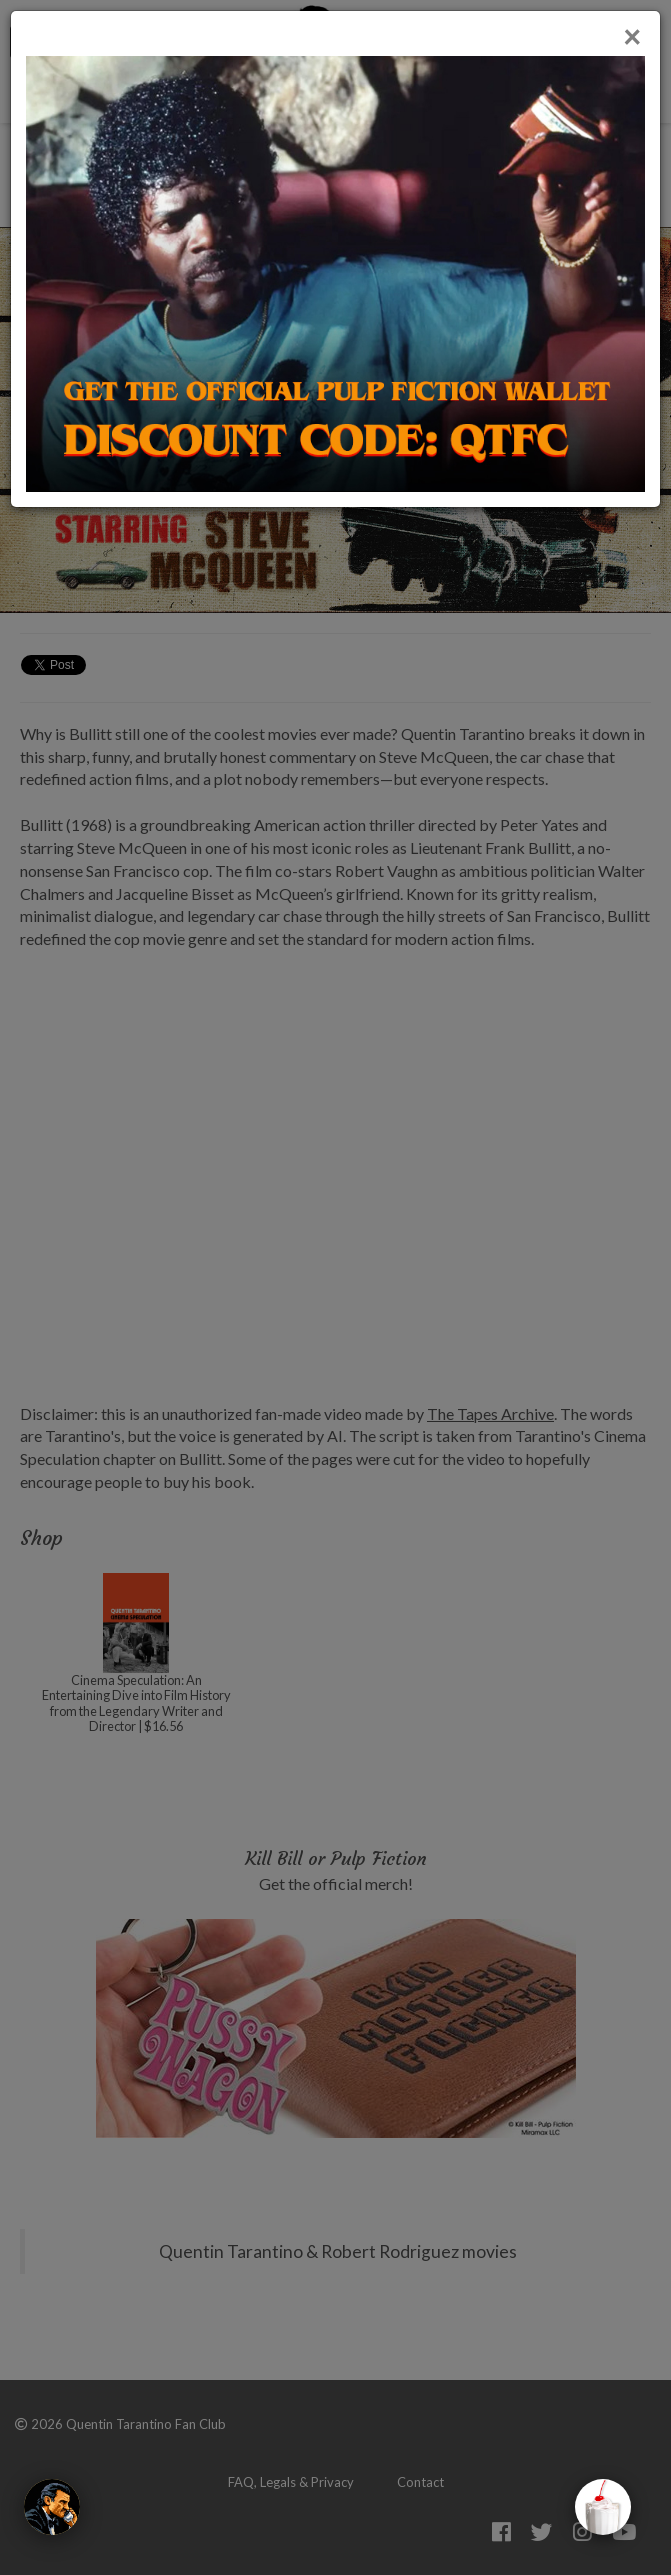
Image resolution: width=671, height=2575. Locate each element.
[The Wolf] (52, 2507)
